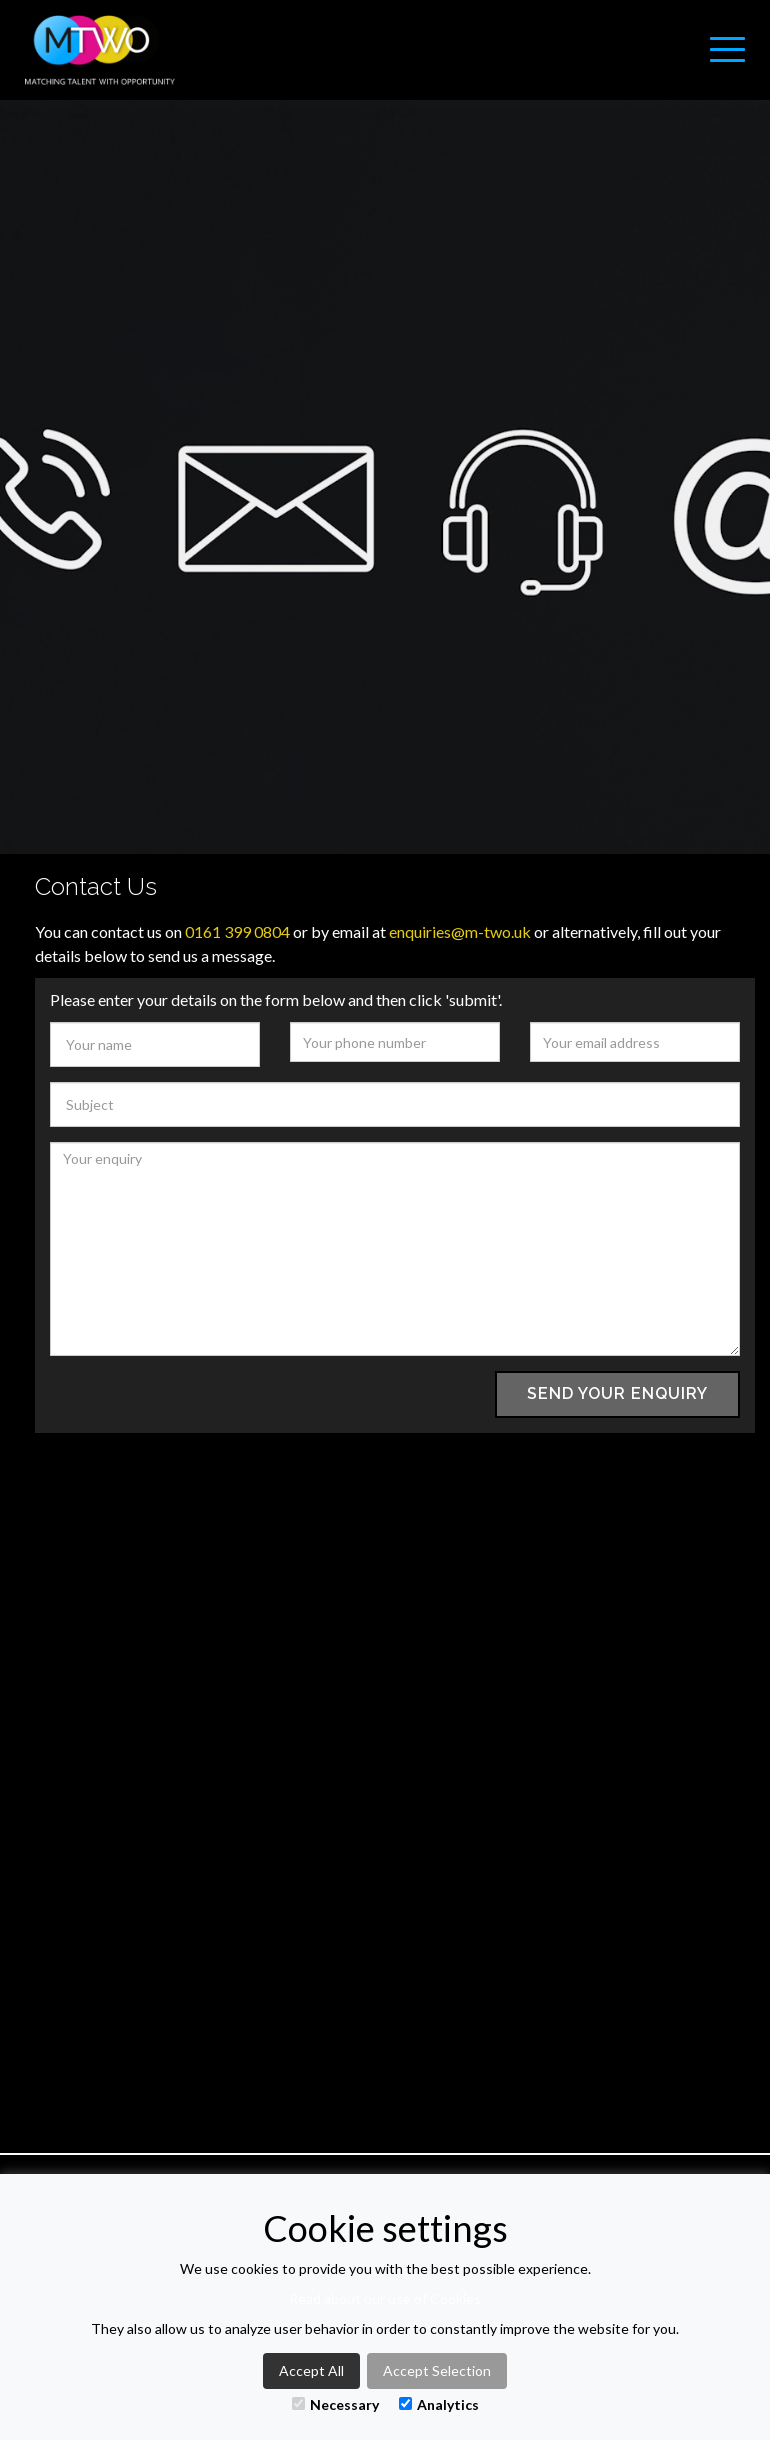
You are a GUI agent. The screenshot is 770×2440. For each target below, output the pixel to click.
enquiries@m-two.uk (460, 931)
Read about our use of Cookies (385, 2298)
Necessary (335, 2404)
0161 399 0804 (237, 931)
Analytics (439, 2404)
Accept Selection (437, 2370)
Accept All (311, 2370)
